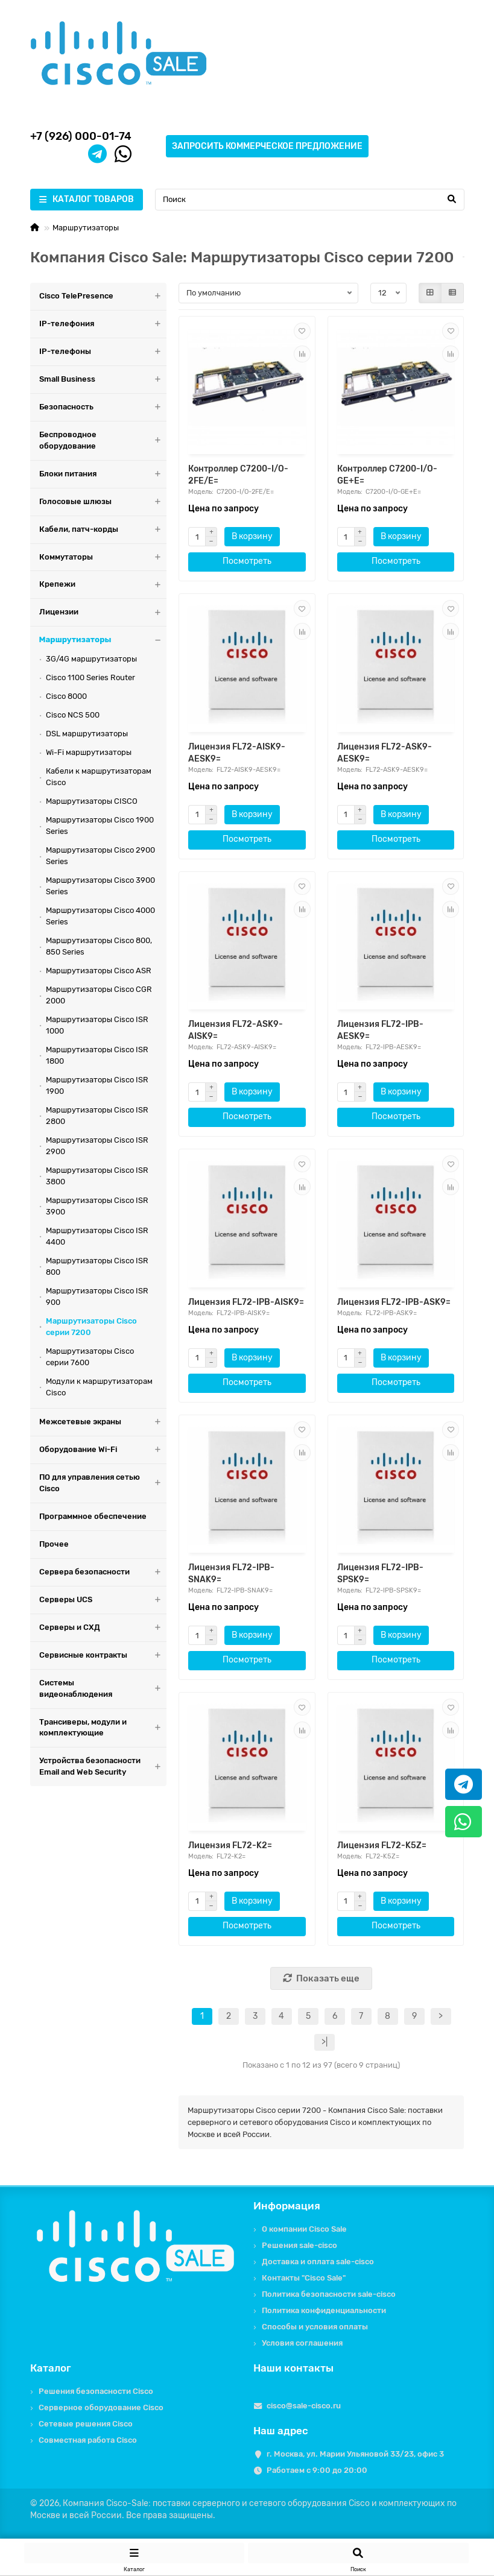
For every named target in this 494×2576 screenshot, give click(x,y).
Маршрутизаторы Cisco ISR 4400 (97, 1236)
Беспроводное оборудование (103, 440)
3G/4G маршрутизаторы (91, 658)
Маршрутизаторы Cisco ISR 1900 (97, 1085)
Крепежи (103, 585)
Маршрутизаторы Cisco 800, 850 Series (99, 946)
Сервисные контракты (103, 1655)
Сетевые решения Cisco (86, 2423)
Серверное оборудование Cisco (101, 2407)
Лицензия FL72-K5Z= (381, 1845)
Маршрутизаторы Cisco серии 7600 (90, 1356)
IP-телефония (103, 324)
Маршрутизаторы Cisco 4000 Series (100, 916)
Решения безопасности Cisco (96, 2391)
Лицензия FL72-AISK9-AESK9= (236, 753)
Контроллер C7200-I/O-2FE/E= (238, 475)
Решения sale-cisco (299, 2245)
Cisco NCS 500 (73, 714)
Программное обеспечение (93, 1516)
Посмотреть (247, 561)
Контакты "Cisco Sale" (304, 2277)
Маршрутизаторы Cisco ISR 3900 (97, 1206)
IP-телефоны (103, 352)
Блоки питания (103, 474)
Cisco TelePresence (103, 296)
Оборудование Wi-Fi (103, 1450)
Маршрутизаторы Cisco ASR (98, 970)
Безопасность (103, 407)
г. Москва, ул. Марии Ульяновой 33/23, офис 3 (355, 2453)
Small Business (103, 380)
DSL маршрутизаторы (87, 733)
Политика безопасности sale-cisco (329, 2294)
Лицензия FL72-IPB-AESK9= (380, 1030)
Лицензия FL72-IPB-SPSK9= (380, 1573)
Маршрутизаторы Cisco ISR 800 (97, 1266)
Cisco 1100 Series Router (90, 677)
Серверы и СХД (103, 1628)
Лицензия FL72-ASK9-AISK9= (235, 1030)
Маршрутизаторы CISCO (92, 801)
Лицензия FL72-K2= (230, 1845)
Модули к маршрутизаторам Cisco (99, 1387)
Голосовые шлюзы (103, 502)
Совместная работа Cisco (88, 2440)
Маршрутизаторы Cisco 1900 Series (100, 825)
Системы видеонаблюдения (103, 1689)
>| (324, 2042)
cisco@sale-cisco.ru (304, 2405)
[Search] (309, 199)
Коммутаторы (103, 557)
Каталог (50, 2368)
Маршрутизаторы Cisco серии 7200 (91, 1326)
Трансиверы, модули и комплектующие (103, 1728)
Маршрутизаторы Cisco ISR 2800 (97, 1115)
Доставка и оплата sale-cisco (318, 2261)
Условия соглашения (302, 2342)
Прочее (54, 1543)
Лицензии (103, 612)
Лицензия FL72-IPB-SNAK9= (231, 1573)
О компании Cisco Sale (304, 2228)
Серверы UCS (103, 1600)
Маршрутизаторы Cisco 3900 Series (100, 886)
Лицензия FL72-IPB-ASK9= (394, 1302)
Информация (286, 2206)
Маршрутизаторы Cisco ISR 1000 (97, 1025)
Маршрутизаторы (85, 227)
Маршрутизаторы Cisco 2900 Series (100, 855)
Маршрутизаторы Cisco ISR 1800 (97, 1055)
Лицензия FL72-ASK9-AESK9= (384, 753)
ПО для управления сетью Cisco (103, 1483)
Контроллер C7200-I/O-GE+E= (387, 475)
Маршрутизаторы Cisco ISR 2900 (97, 1145)
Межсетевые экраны (103, 1422)
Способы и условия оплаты (315, 2326)
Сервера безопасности (103, 1572)
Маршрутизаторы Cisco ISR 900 (97, 1296)
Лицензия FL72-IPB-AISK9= (246, 1302)
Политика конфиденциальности (324, 2310)
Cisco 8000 (66, 696)
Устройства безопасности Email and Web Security (103, 1766)
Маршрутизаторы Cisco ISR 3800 (97, 1176)
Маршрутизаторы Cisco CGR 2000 (99, 995)
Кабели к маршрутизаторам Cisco (98, 776)
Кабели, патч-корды (103, 530)
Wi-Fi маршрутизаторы (88, 752)
